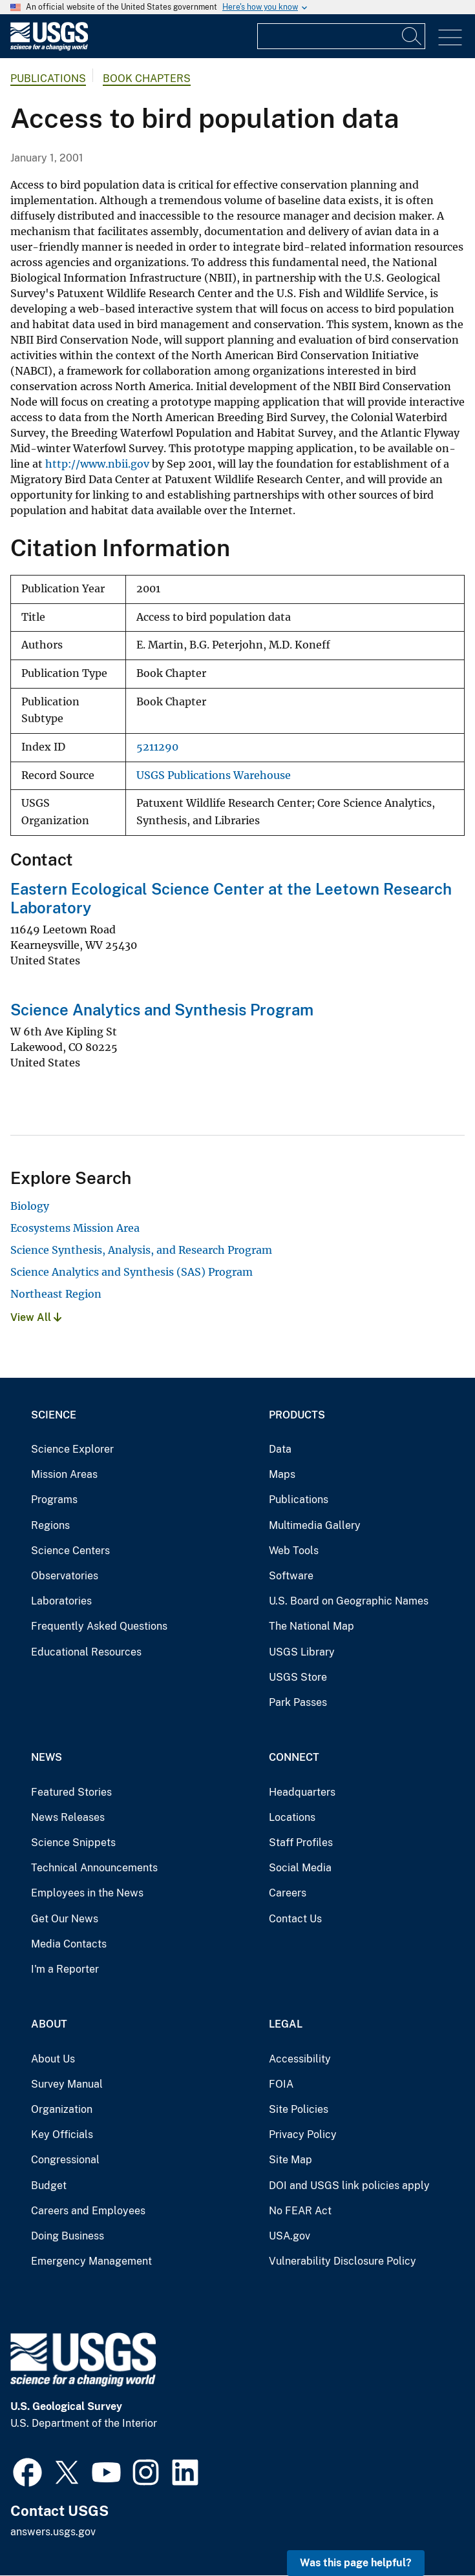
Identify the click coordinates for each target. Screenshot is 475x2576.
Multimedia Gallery (315, 1525)
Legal (285, 2024)
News (46, 1757)
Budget (49, 2185)
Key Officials (62, 2134)
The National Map (311, 1626)
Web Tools (294, 1550)
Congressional (65, 2160)
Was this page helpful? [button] (356, 2563)
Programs (54, 1499)
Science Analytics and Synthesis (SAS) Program (131, 1271)
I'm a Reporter (65, 1969)
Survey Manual (67, 2084)
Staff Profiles (301, 1842)
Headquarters (302, 1792)
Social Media (300, 1868)
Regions (50, 1525)
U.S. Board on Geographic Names (348, 1601)
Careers (287, 1893)
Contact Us (295, 1919)
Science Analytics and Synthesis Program (161, 1010)
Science (53, 1415)
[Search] (412, 36)
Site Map (290, 2160)
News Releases (68, 1817)
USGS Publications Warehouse (213, 775)
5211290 (157, 747)
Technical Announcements (94, 1868)
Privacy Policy (303, 2134)
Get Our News (64, 1919)
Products (297, 1415)
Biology (29, 1206)
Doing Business (67, 2236)
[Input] (341, 36)
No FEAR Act (300, 2211)
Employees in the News (87, 1893)
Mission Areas (64, 1474)
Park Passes (298, 1702)
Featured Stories (71, 1792)
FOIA (281, 2084)
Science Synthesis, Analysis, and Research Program (141, 1249)
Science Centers (70, 1550)
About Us (53, 2059)
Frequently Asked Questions (99, 1626)
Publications (48, 78)
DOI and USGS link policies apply (349, 2185)
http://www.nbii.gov (97, 463)
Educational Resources (86, 1652)
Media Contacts (69, 1944)
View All (35, 1317)
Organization (61, 2109)
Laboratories (61, 1601)
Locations (292, 1817)
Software (291, 1576)
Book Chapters (147, 78)
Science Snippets (73, 1842)
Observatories (64, 1576)
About (49, 2024)
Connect (294, 1757)
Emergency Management (91, 2261)
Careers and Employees (88, 2211)
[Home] (49, 47)
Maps (282, 1474)
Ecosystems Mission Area (75, 1227)
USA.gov (289, 2236)
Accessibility (300, 2059)
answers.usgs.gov (53, 2532)
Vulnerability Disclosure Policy (342, 2261)
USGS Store (298, 1677)
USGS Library (302, 1652)
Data (280, 1449)
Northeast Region (55, 1293)
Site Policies (298, 2109)
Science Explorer (72, 1449)
